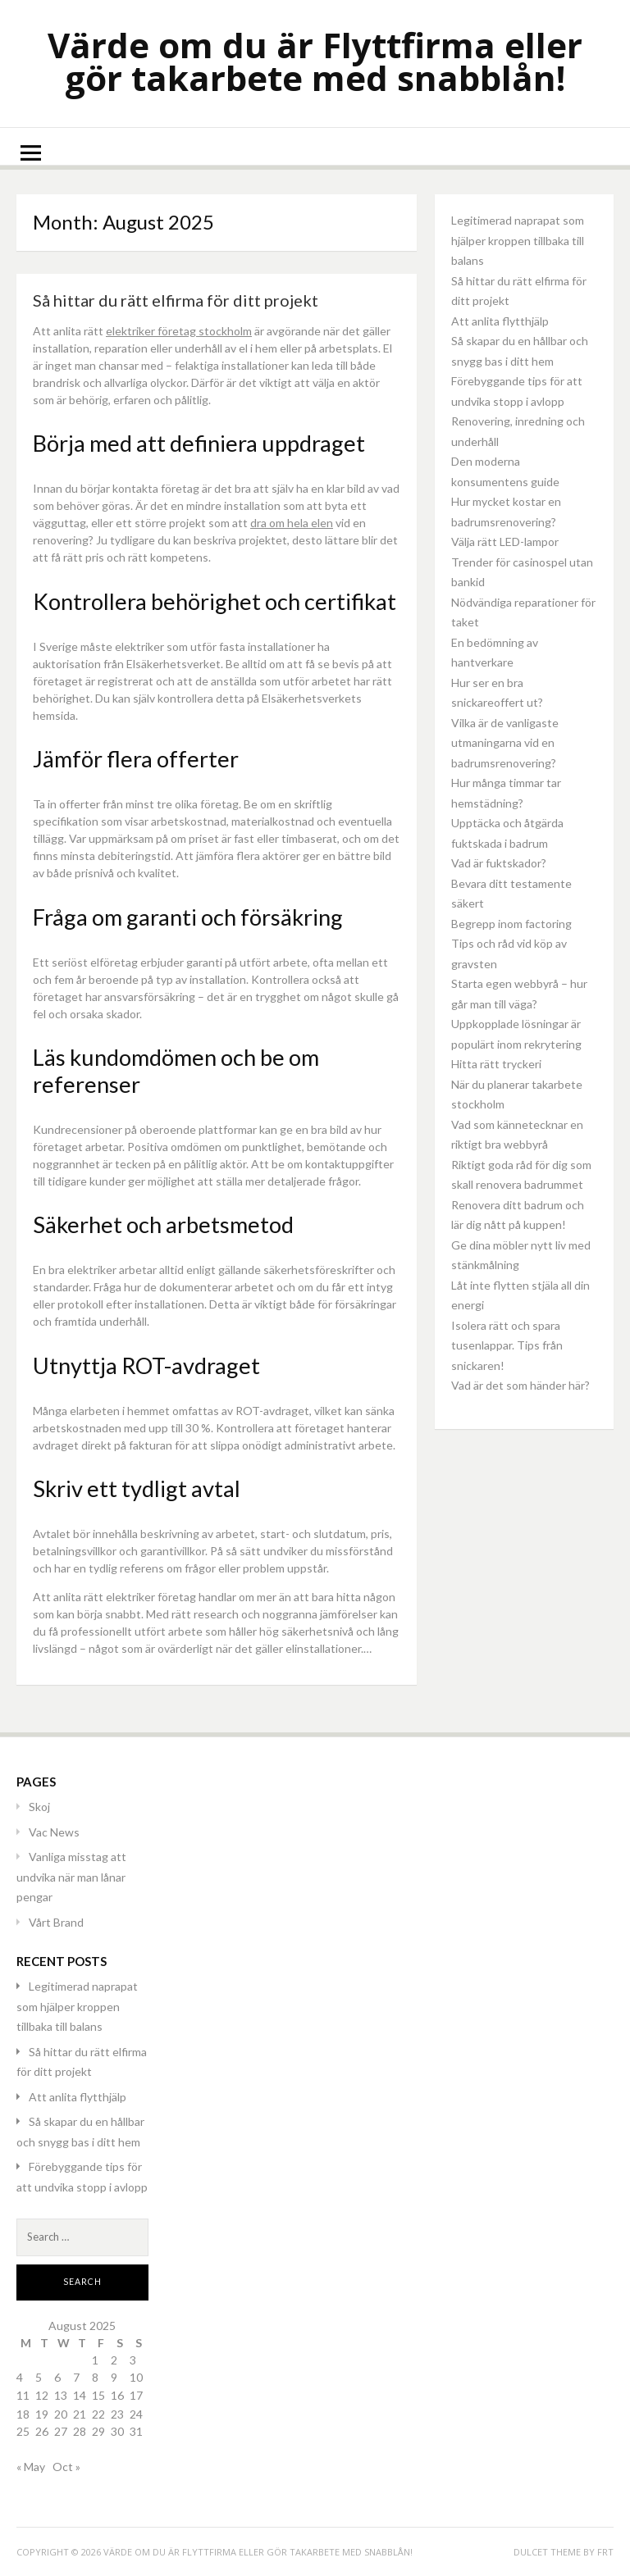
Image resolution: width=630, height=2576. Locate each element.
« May (30, 2467)
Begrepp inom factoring (511, 924)
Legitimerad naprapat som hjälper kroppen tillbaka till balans (517, 240)
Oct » (66, 2467)
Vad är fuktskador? (500, 863)
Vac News (54, 1832)
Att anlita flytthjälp (500, 321)
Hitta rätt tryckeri (496, 1064)
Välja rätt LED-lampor (505, 541)
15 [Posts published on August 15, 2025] (98, 2395)
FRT (605, 2552)
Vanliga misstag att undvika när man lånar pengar (71, 1877)
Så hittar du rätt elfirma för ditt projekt (175, 300)
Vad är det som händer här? (520, 1385)
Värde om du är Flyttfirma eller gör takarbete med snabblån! (315, 61)
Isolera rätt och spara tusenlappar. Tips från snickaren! (507, 1345)
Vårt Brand (56, 1922)
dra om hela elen (291, 523)
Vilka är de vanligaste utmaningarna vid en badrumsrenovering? (505, 743)
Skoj (39, 1807)
